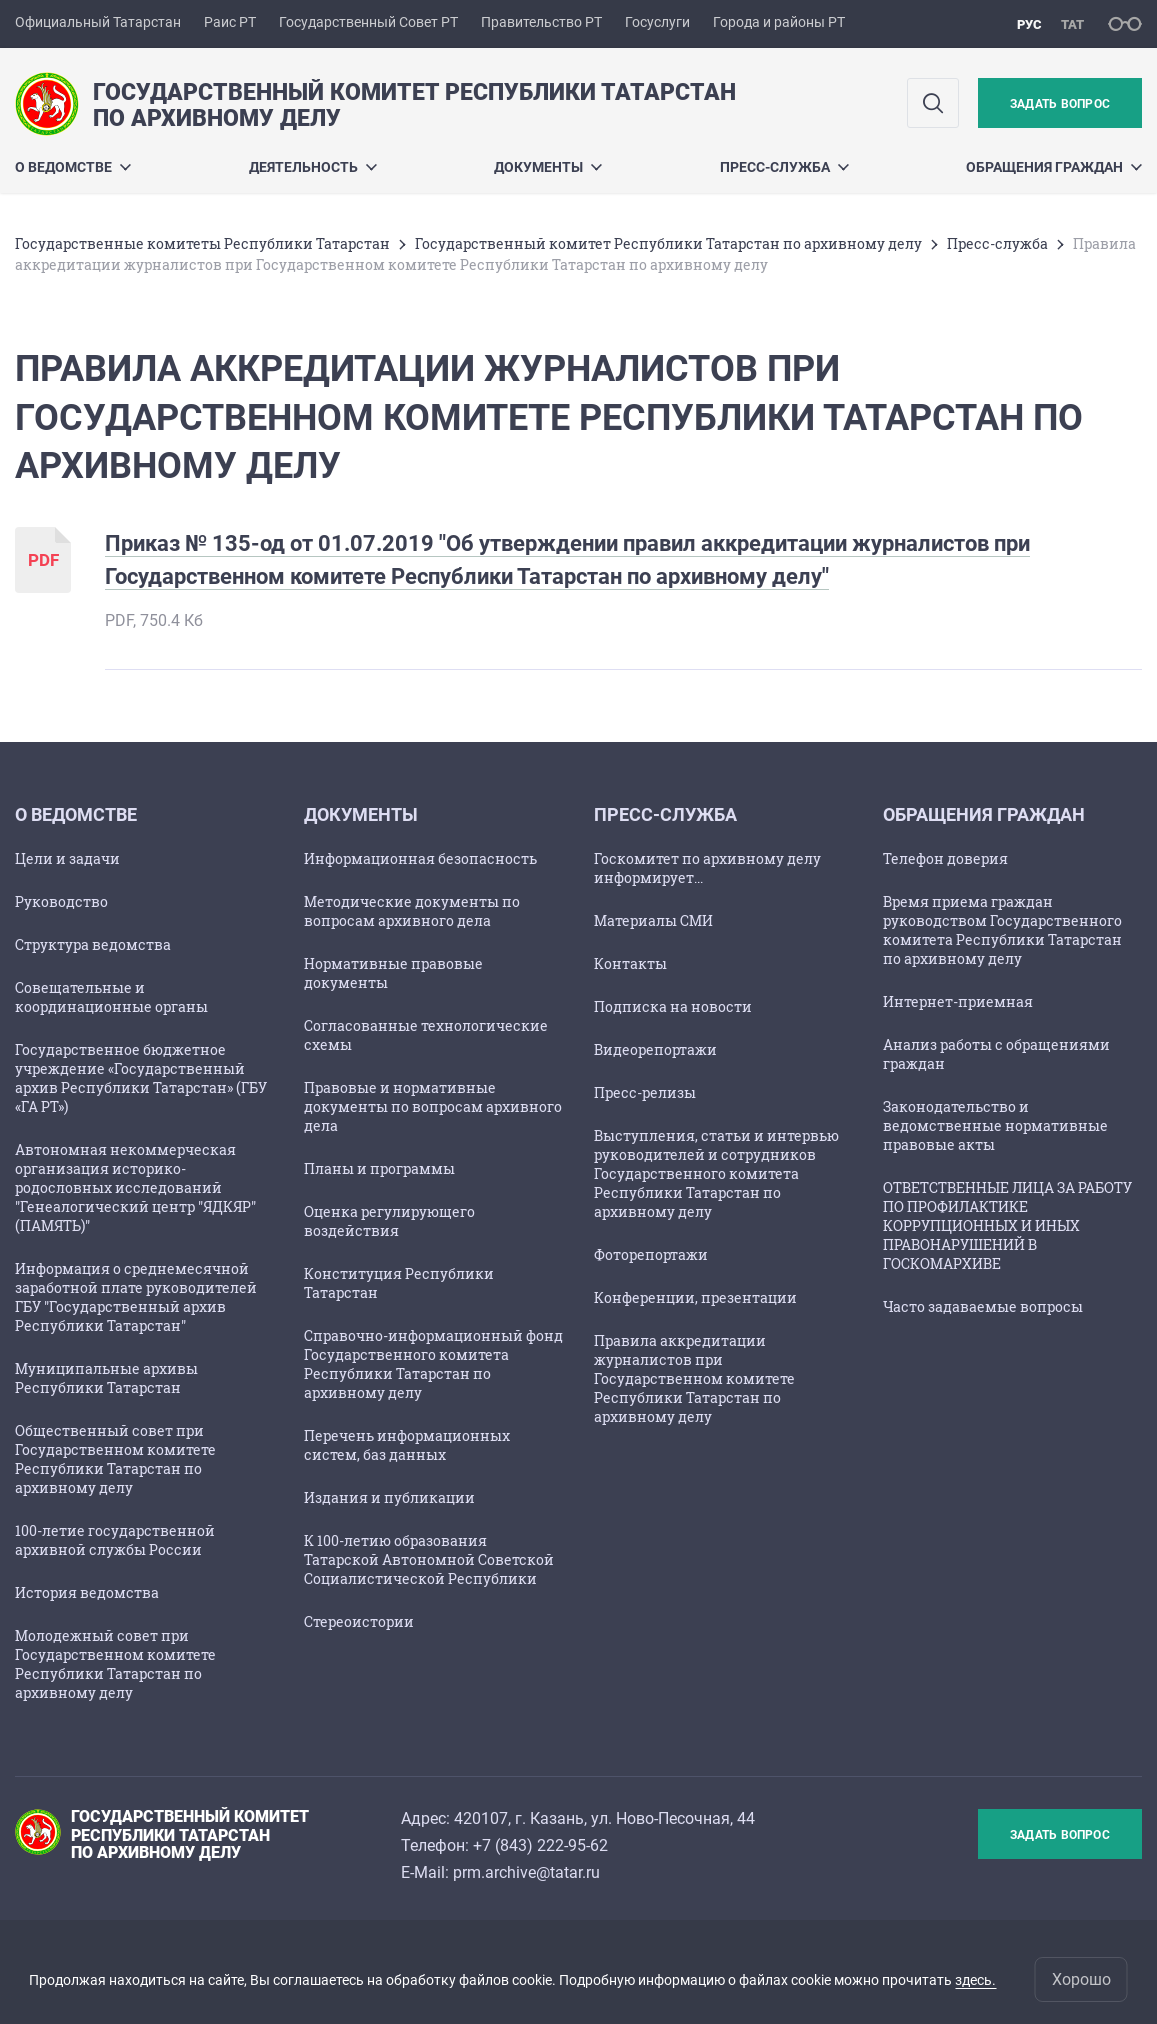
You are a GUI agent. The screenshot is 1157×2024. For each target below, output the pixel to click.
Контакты (630, 963)
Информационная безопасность (420, 858)
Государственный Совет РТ (368, 22)
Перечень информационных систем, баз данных (407, 1445)
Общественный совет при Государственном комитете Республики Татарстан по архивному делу (115, 1459)
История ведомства (87, 1592)
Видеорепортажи (655, 1049)
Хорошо (1081, 1979)
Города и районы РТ (779, 22)
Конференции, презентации (695, 1297)
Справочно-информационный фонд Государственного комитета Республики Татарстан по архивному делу (433, 1364)
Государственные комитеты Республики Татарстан (202, 243)
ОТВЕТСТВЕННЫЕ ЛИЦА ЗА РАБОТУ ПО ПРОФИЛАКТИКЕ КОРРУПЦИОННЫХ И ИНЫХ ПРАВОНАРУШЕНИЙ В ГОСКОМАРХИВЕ (1007, 1225)
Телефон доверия (945, 858)
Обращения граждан (1054, 167)
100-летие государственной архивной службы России (115, 1540)
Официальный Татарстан (98, 22)
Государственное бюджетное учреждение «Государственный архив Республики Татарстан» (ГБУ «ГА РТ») (141, 1078)
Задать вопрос (1060, 104)
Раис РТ (230, 22)
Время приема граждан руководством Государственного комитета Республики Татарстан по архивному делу (1002, 930)
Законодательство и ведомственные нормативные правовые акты (995, 1125)
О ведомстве (73, 167)
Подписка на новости (673, 1006)
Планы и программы (379, 1168)
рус (1029, 24)
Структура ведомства (93, 944)
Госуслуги (657, 22)
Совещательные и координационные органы (111, 997)
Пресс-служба (784, 167)
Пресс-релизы (645, 1092)
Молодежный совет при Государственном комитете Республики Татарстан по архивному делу (115, 1664)
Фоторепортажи (651, 1254)
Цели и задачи (67, 858)
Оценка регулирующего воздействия (389, 1221)
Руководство (61, 901)
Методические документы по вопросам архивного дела (412, 911)
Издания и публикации (389, 1497)
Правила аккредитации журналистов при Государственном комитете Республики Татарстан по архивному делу (694, 1378)
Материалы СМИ (653, 920)
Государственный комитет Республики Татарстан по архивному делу (668, 243)
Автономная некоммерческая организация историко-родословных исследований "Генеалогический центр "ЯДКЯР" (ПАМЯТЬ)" (135, 1187)
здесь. (975, 1980)
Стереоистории (359, 1621)
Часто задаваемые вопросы (983, 1306)
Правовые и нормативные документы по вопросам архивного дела (433, 1106)
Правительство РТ (541, 22)
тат (1072, 24)
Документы (548, 167)
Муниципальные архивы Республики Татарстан (106, 1378)
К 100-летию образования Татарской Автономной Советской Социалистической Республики (429, 1559)
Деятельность (313, 167)
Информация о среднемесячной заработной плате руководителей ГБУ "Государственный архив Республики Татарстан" (136, 1297)
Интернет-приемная (958, 1001)
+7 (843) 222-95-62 (540, 1845)
